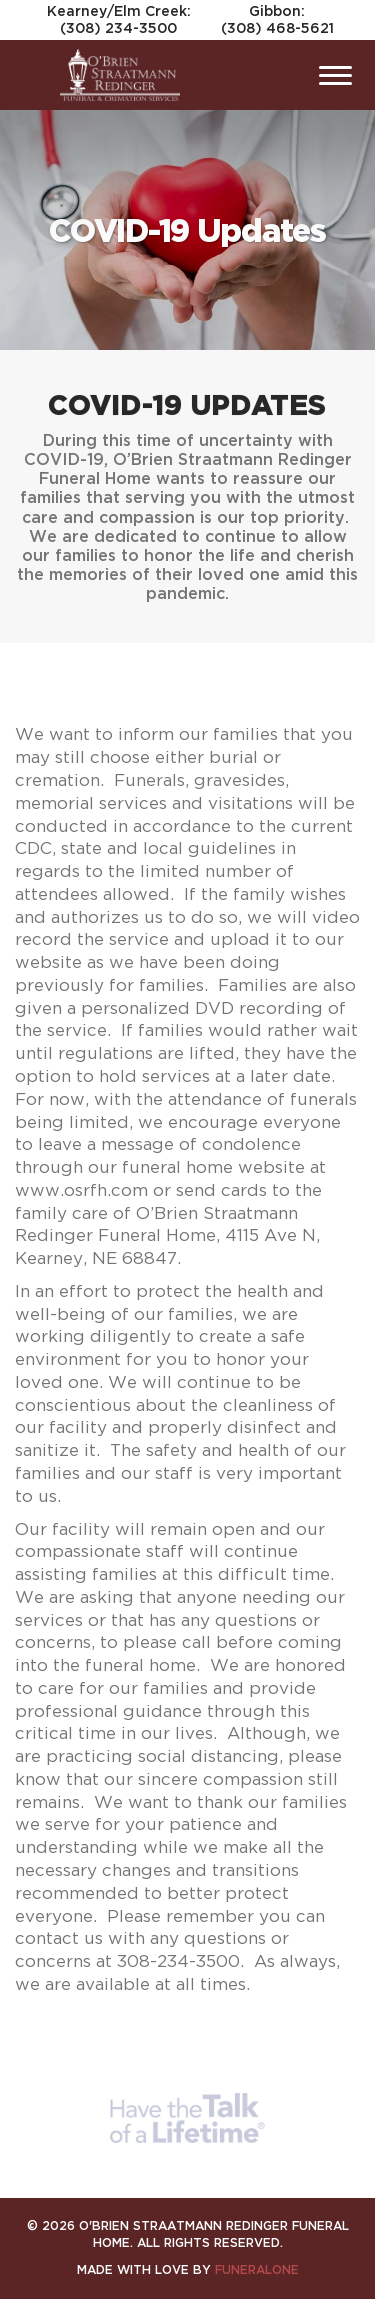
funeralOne (257, 2269)
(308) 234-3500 (118, 27)
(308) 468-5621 (277, 27)
